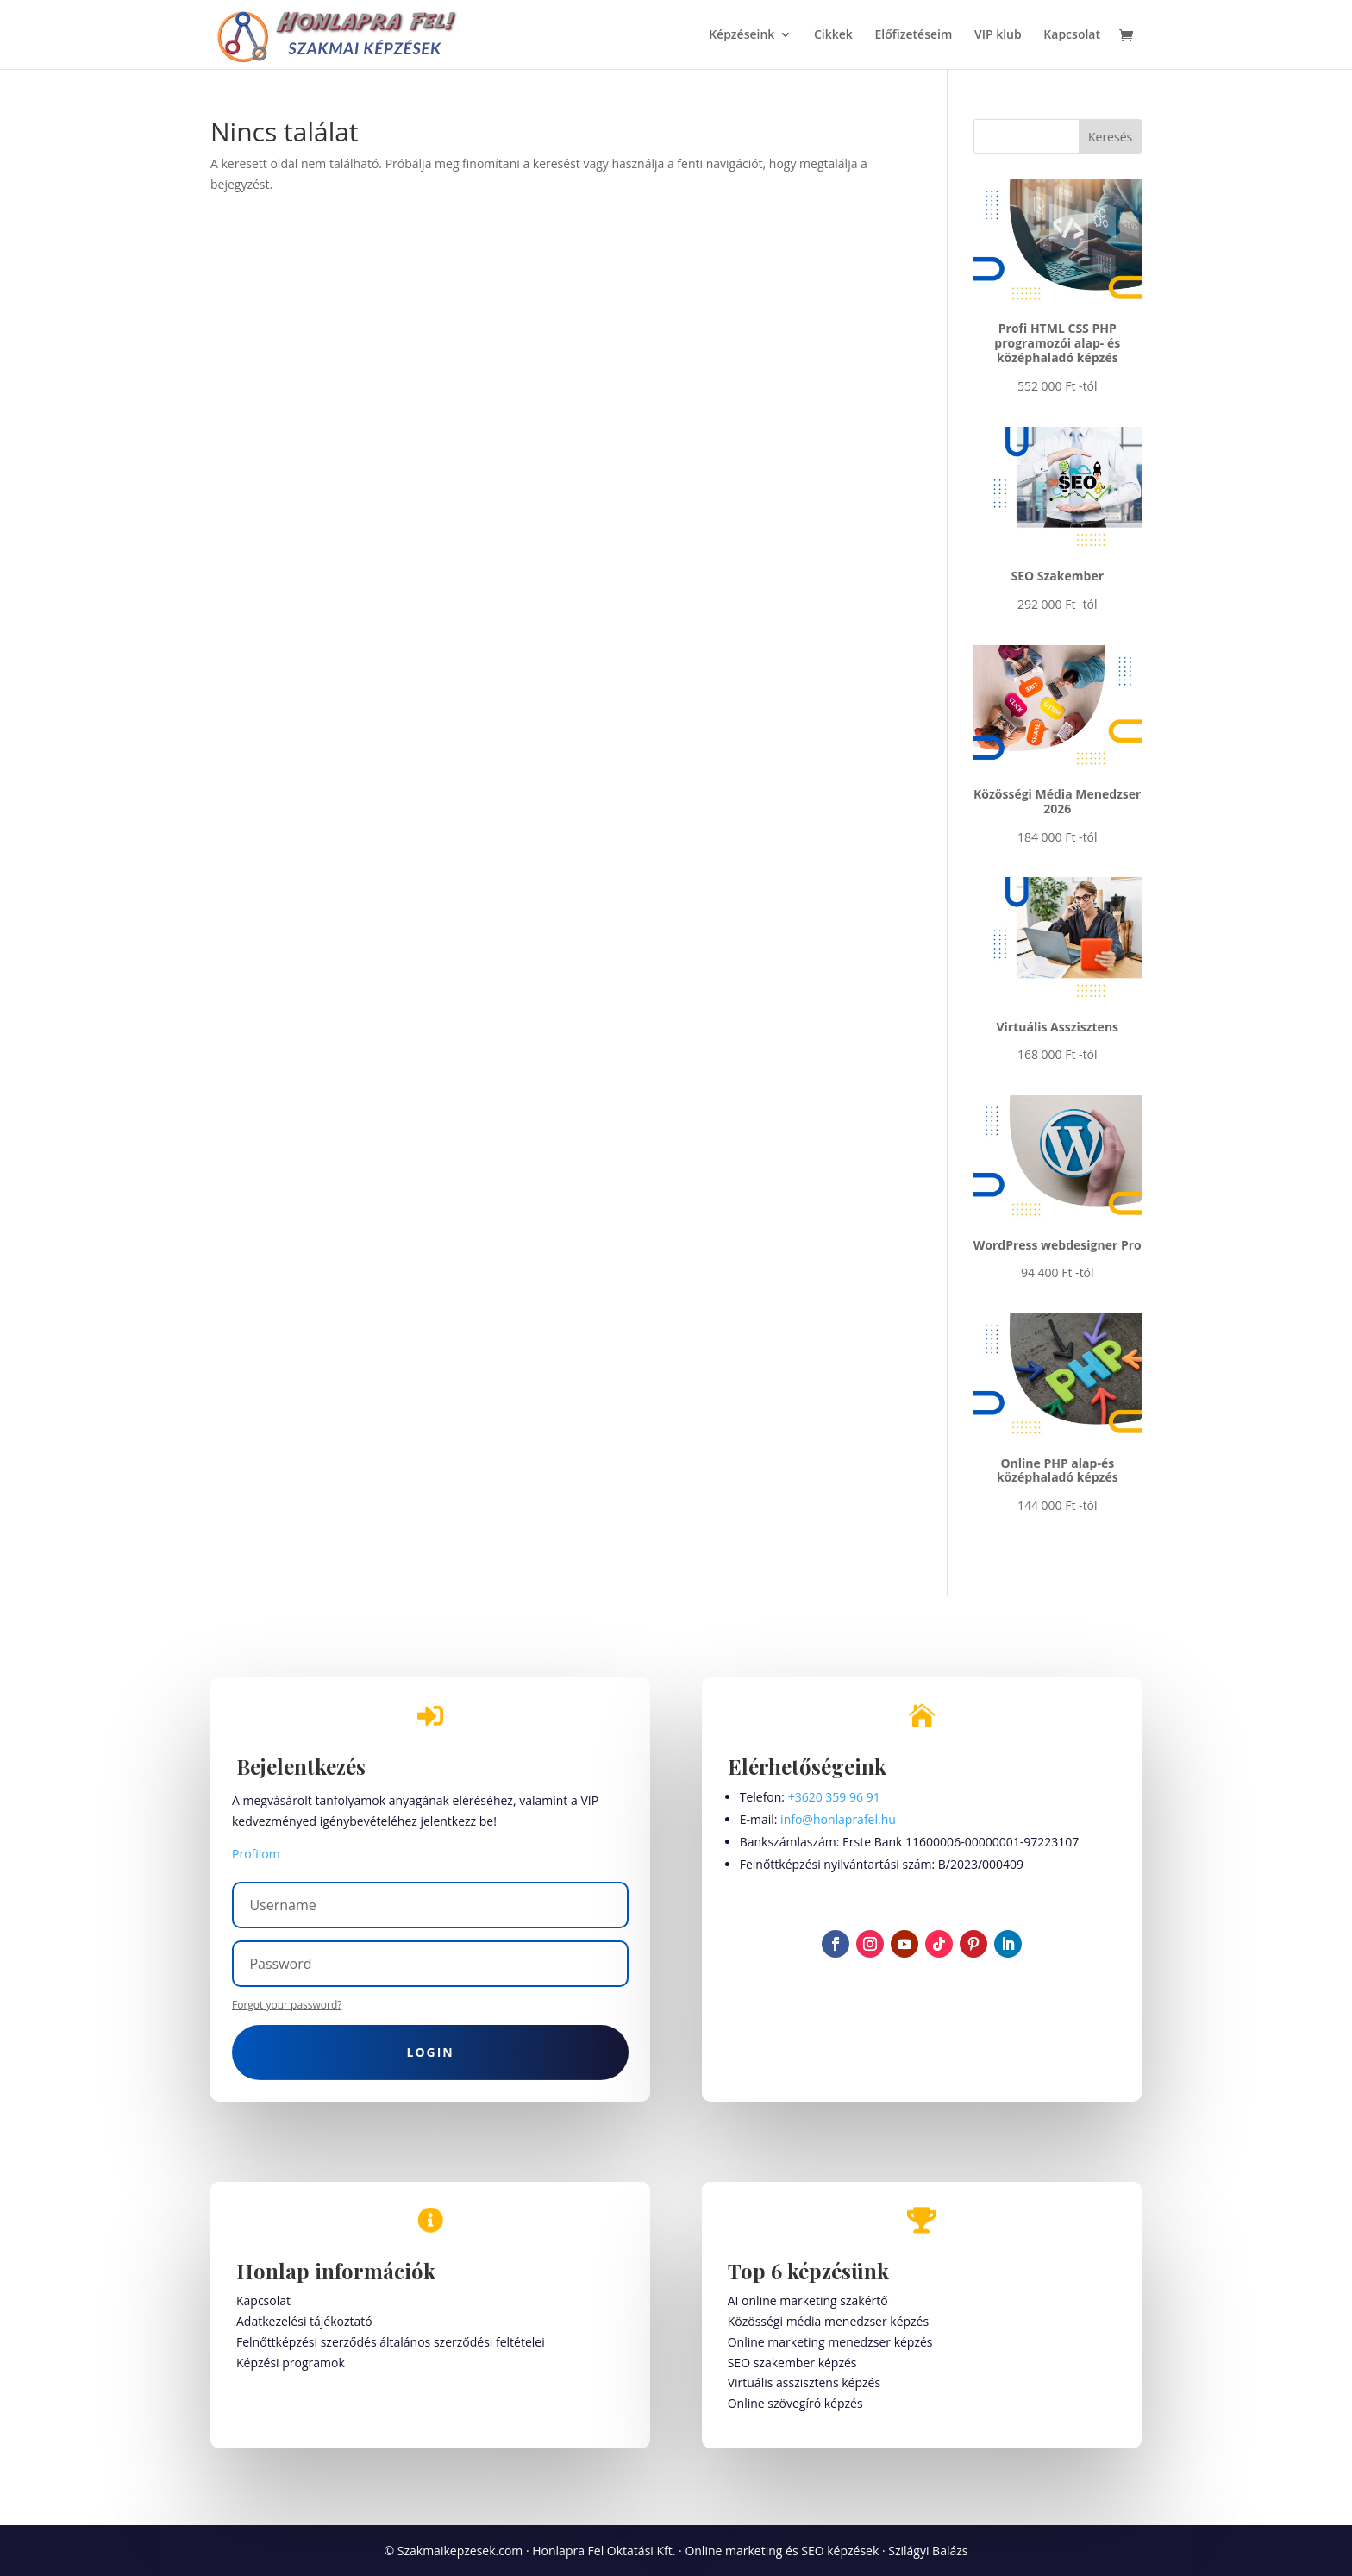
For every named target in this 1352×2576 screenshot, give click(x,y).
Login (430, 2052)
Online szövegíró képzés (795, 2403)
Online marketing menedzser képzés (830, 2342)
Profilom (256, 1854)
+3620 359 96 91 (834, 1797)
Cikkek (833, 35)
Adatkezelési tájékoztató (304, 2321)
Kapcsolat (1071, 35)
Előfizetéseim (914, 35)
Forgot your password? (286, 2004)
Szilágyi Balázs (927, 2550)
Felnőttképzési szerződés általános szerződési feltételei (390, 2342)
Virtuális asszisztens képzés (804, 2382)
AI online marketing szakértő (808, 2300)
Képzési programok (290, 2362)
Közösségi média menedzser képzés (828, 2321)
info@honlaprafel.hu (838, 1819)
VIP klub (998, 35)
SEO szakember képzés (792, 2362)
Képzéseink (741, 35)
